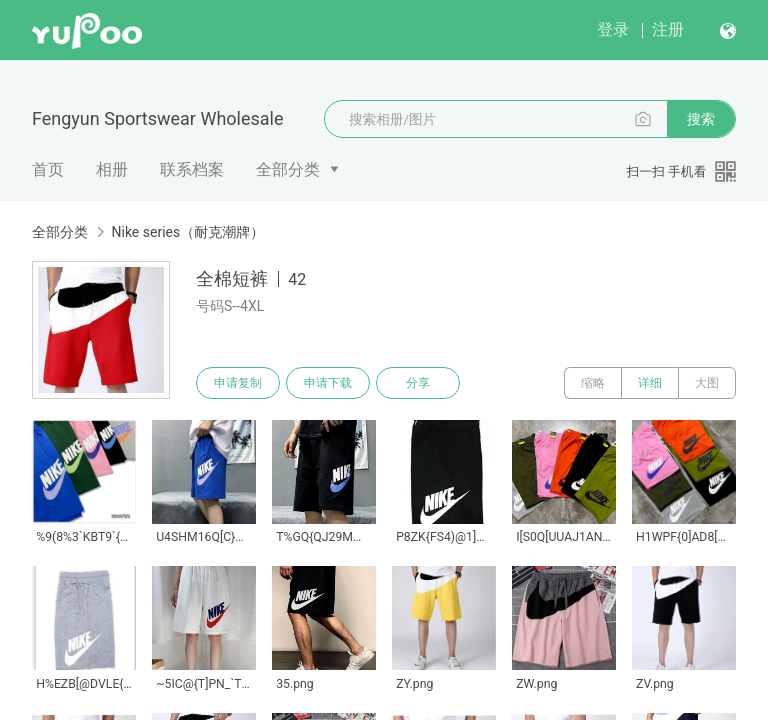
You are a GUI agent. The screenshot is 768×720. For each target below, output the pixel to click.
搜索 (701, 119)
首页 (48, 169)
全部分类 (288, 169)
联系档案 (192, 169)
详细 (650, 383)
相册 (112, 169)
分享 (418, 383)
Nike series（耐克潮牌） (187, 232)
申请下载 (328, 383)
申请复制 (238, 383)
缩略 (593, 383)
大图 (707, 383)
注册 (668, 29)
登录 (613, 29)
